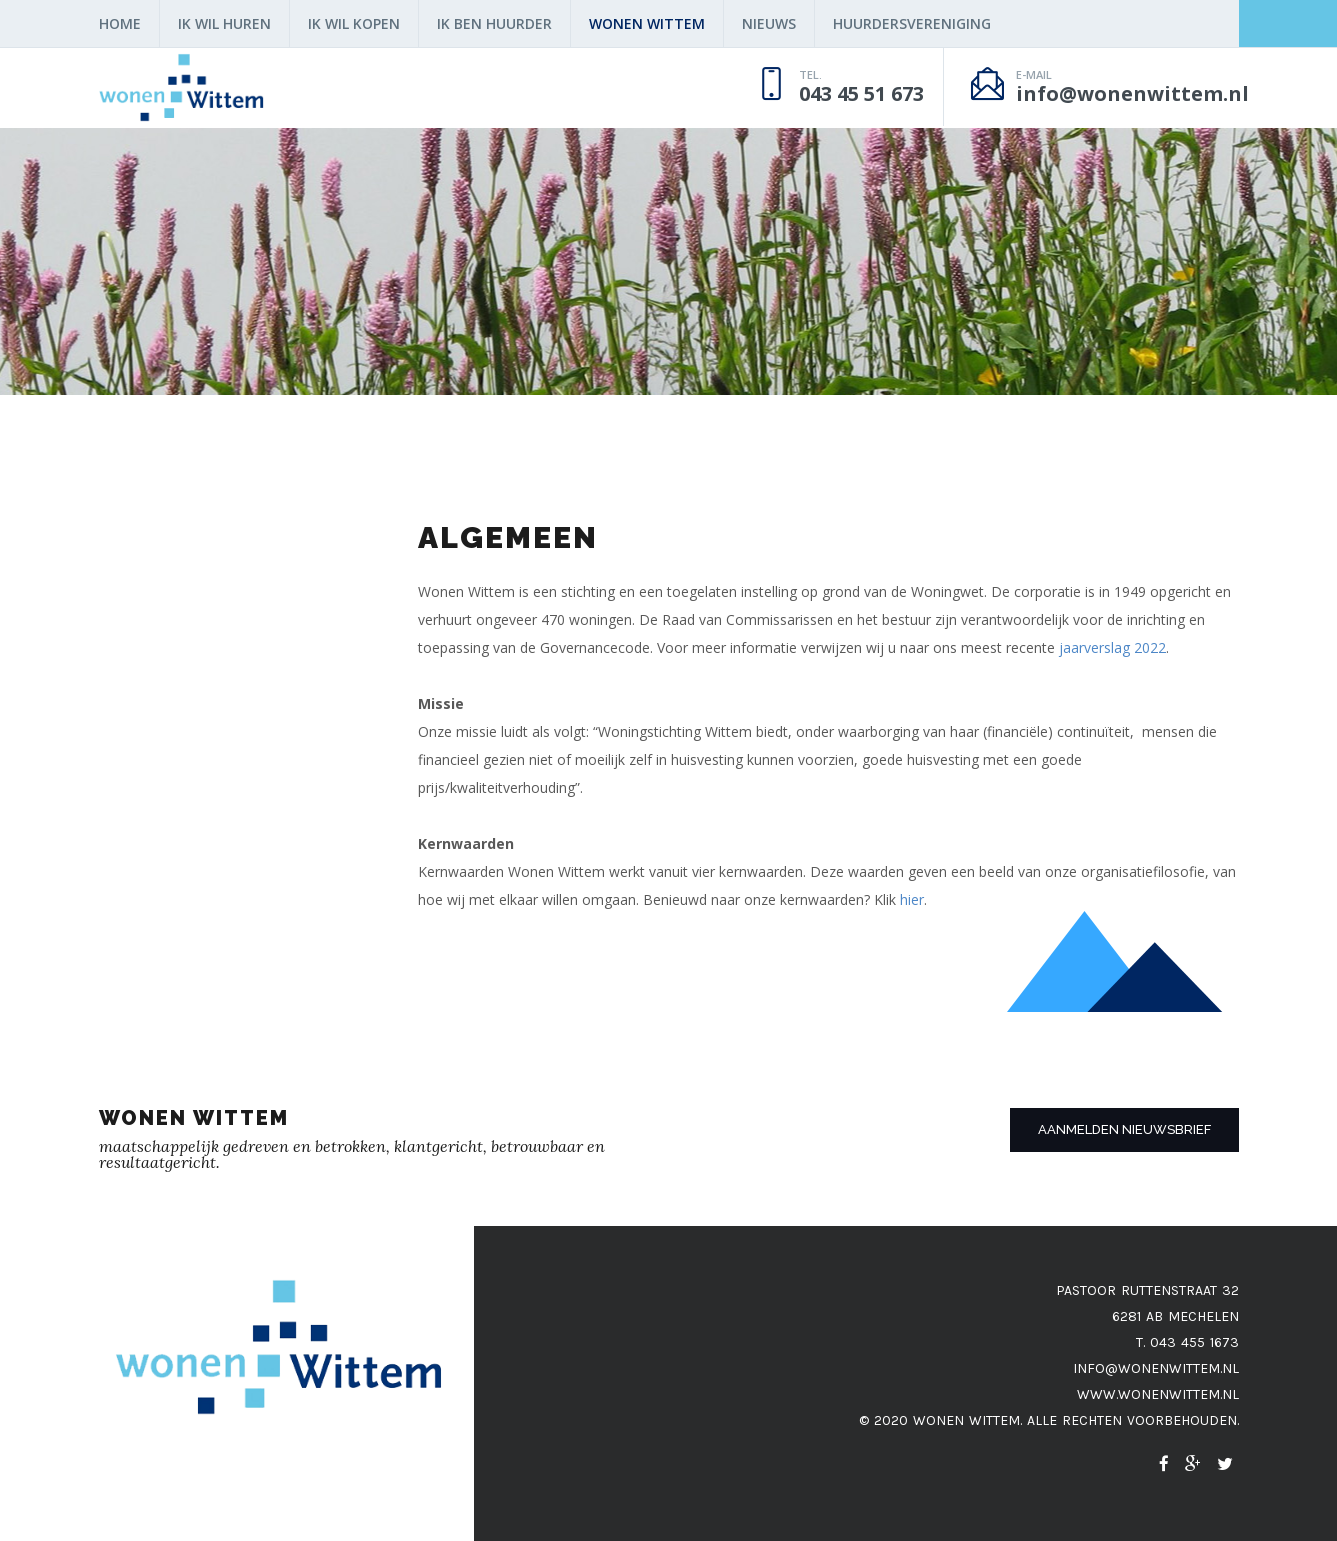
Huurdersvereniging (912, 23)
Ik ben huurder (494, 23)
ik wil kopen (354, 23)
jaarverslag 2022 (1112, 647)
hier (912, 899)
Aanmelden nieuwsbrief (1124, 1129)
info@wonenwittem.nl (1156, 1368)
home (120, 23)
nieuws (769, 23)
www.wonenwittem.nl (1158, 1394)
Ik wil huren (224, 23)
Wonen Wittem (647, 23)
